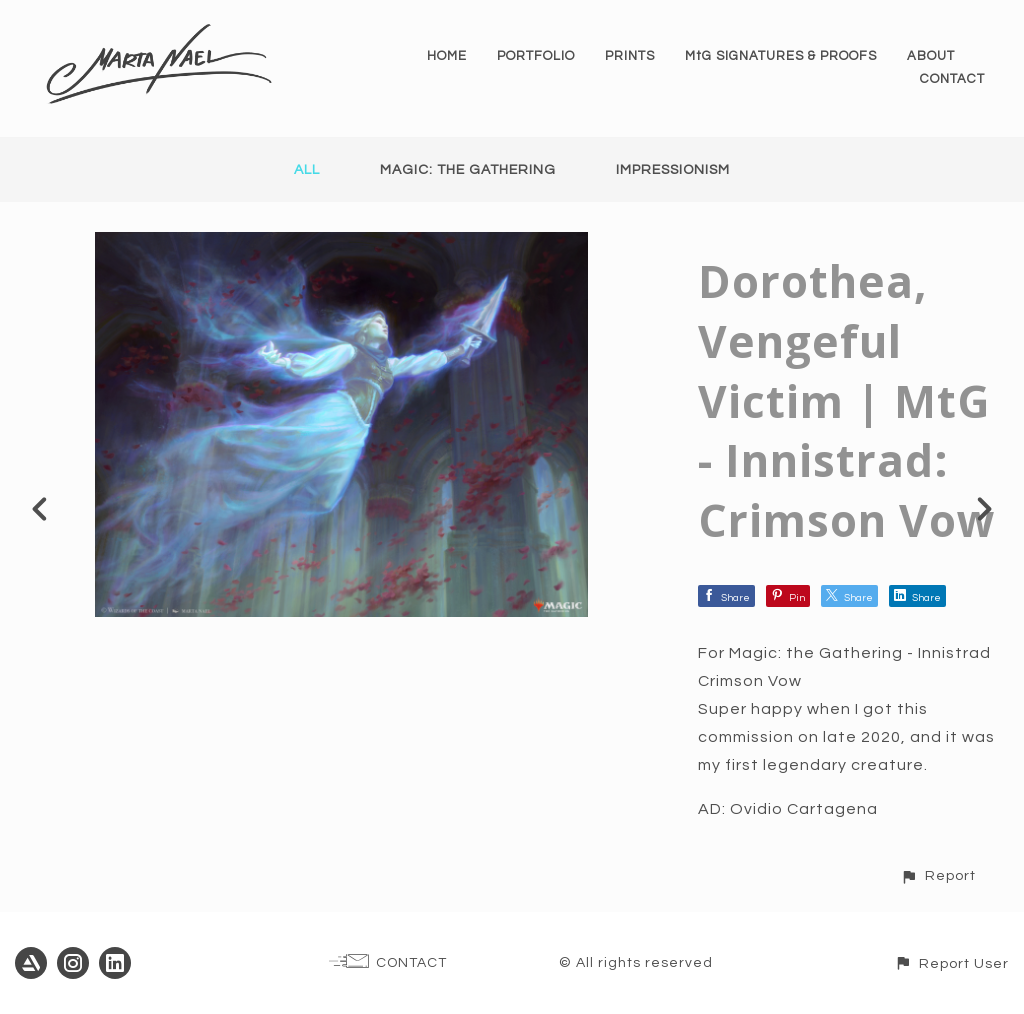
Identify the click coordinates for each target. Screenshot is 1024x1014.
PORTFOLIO (536, 56)
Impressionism (673, 170)
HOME (447, 56)
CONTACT (952, 79)
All (307, 170)
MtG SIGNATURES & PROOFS (781, 56)
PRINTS (630, 56)
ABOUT (931, 56)
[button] (938, 875)
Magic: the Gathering (468, 170)
